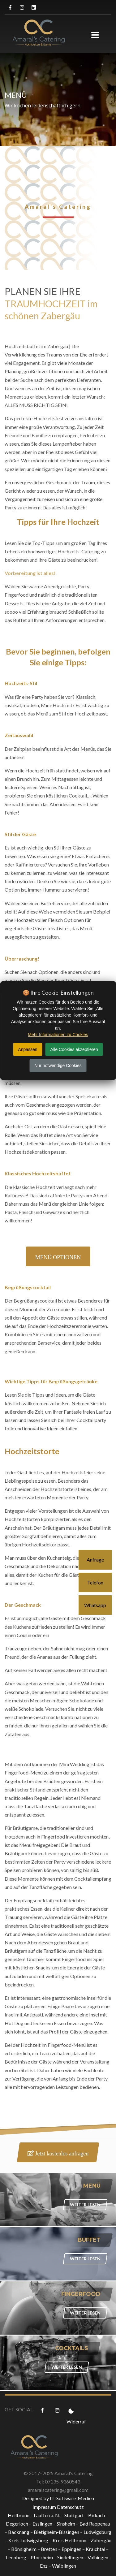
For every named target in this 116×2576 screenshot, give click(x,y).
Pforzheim (42, 2557)
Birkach (96, 2515)
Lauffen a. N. (47, 2515)
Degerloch (17, 2523)
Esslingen (42, 2523)
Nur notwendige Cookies (58, 1065)
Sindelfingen (70, 2557)
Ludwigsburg (97, 2532)
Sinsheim (66, 2523)
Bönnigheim (24, 2549)
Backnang (18, 2532)
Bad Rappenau (94, 2523)
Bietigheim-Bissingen (56, 2532)
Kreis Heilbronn (69, 2540)
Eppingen (71, 2549)
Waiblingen (64, 2566)
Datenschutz (70, 2507)
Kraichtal (95, 2549)
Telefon (95, 1582)
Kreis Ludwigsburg (28, 2540)
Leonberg (16, 2557)
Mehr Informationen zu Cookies (58, 1034)
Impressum (44, 2507)
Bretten (49, 2549)
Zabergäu (101, 2540)
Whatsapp (95, 1605)
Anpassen (27, 1049)
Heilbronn (18, 2515)
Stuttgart (74, 2515)
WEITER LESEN (85, 2204)
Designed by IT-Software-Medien (58, 2498)
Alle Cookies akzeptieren (74, 1049)
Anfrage (95, 1559)
